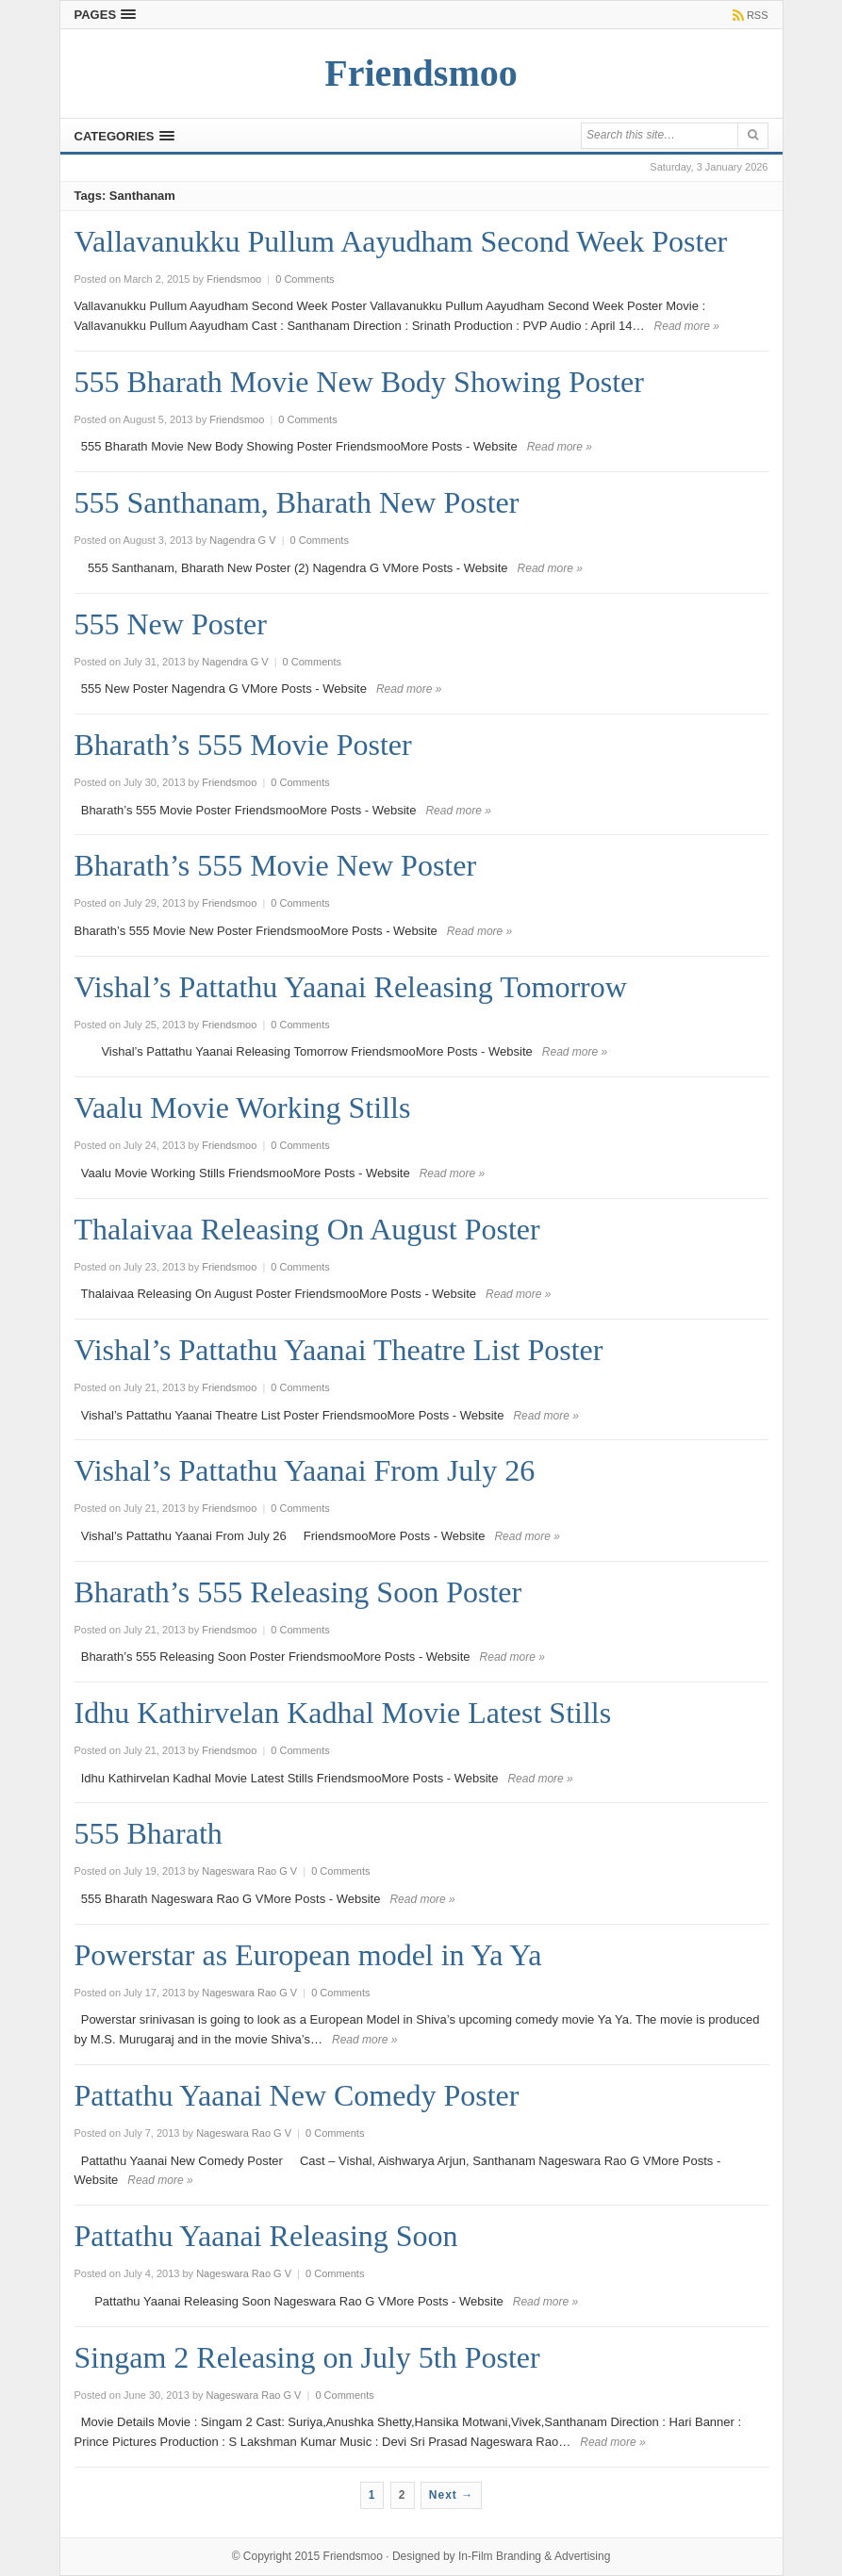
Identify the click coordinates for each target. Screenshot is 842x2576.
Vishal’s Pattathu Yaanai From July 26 (305, 1470)
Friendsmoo (353, 2556)
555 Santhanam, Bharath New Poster (297, 502)
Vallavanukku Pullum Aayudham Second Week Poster (401, 241)
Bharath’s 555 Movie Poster (243, 745)
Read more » (686, 326)
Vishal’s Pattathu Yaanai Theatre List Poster (338, 1350)
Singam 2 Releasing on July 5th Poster (307, 2357)
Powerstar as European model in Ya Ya (308, 1955)
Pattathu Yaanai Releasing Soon (266, 2236)
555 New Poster (170, 624)
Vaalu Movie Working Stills (242, 1107)
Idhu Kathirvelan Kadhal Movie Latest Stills (343, 1713)
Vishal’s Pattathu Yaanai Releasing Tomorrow (350, 987)
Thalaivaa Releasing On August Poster (307, 1229)
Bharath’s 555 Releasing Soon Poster (298, 1592)
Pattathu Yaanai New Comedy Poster (297, 2095)
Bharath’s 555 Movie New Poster (275, 865)
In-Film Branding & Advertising (534, 2556)
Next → (451, 2495)
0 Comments (304, 279)
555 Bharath (148, 1833)
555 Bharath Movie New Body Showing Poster (359, 382)
